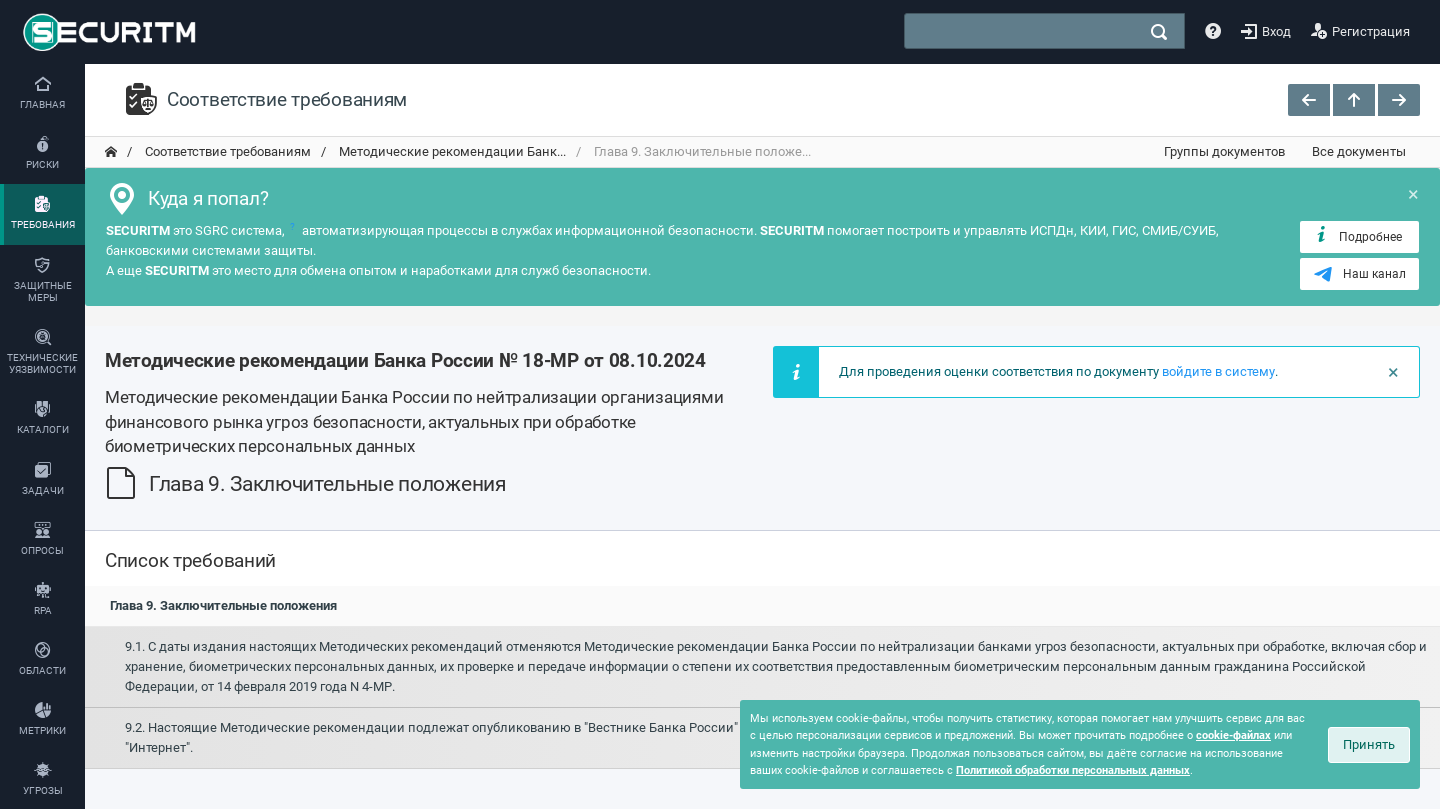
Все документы (1359, 151)
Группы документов (1224, 151)
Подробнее (1357, 236)
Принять (1369, 744)
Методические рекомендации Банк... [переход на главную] (451, 151)
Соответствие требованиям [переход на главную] (226, 151)
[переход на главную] (111, 152)
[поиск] (1159, 32)
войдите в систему (1218, 371)
